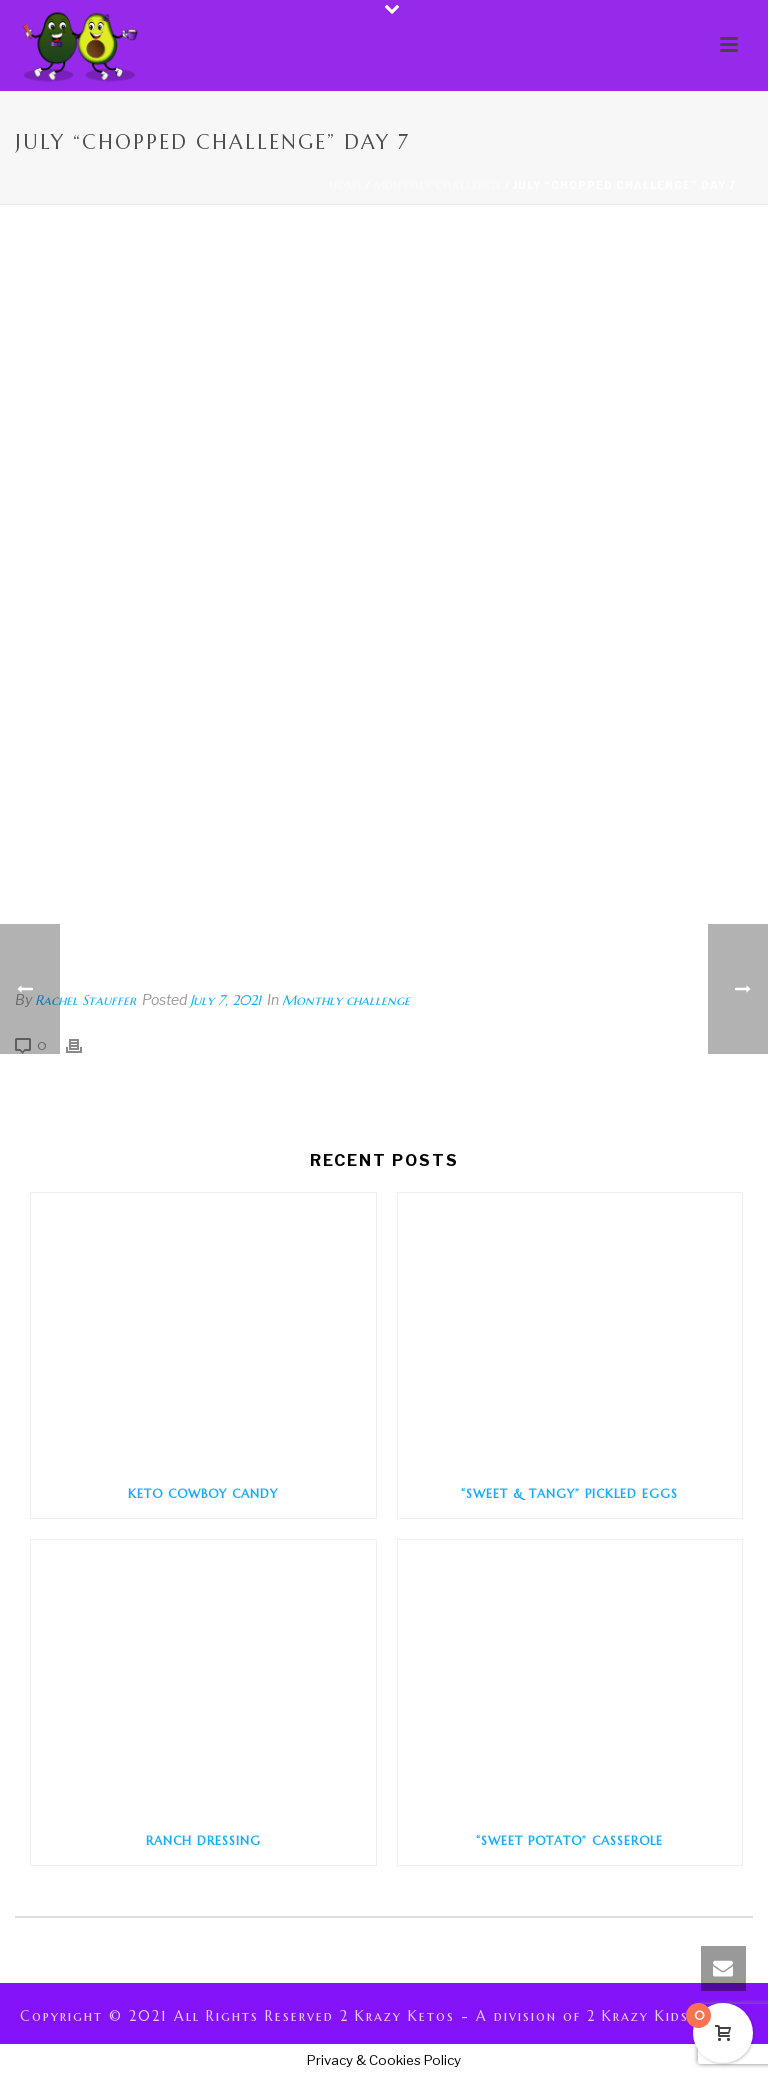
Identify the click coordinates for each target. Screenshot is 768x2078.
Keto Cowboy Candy (203, 1493)
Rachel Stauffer (85, 1000)
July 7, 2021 (225, 1000)
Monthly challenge (438, 185)
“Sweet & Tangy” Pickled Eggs (569, 1493)
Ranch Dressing (203, 1840)
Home (346, 185)
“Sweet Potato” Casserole (569, 1840)
